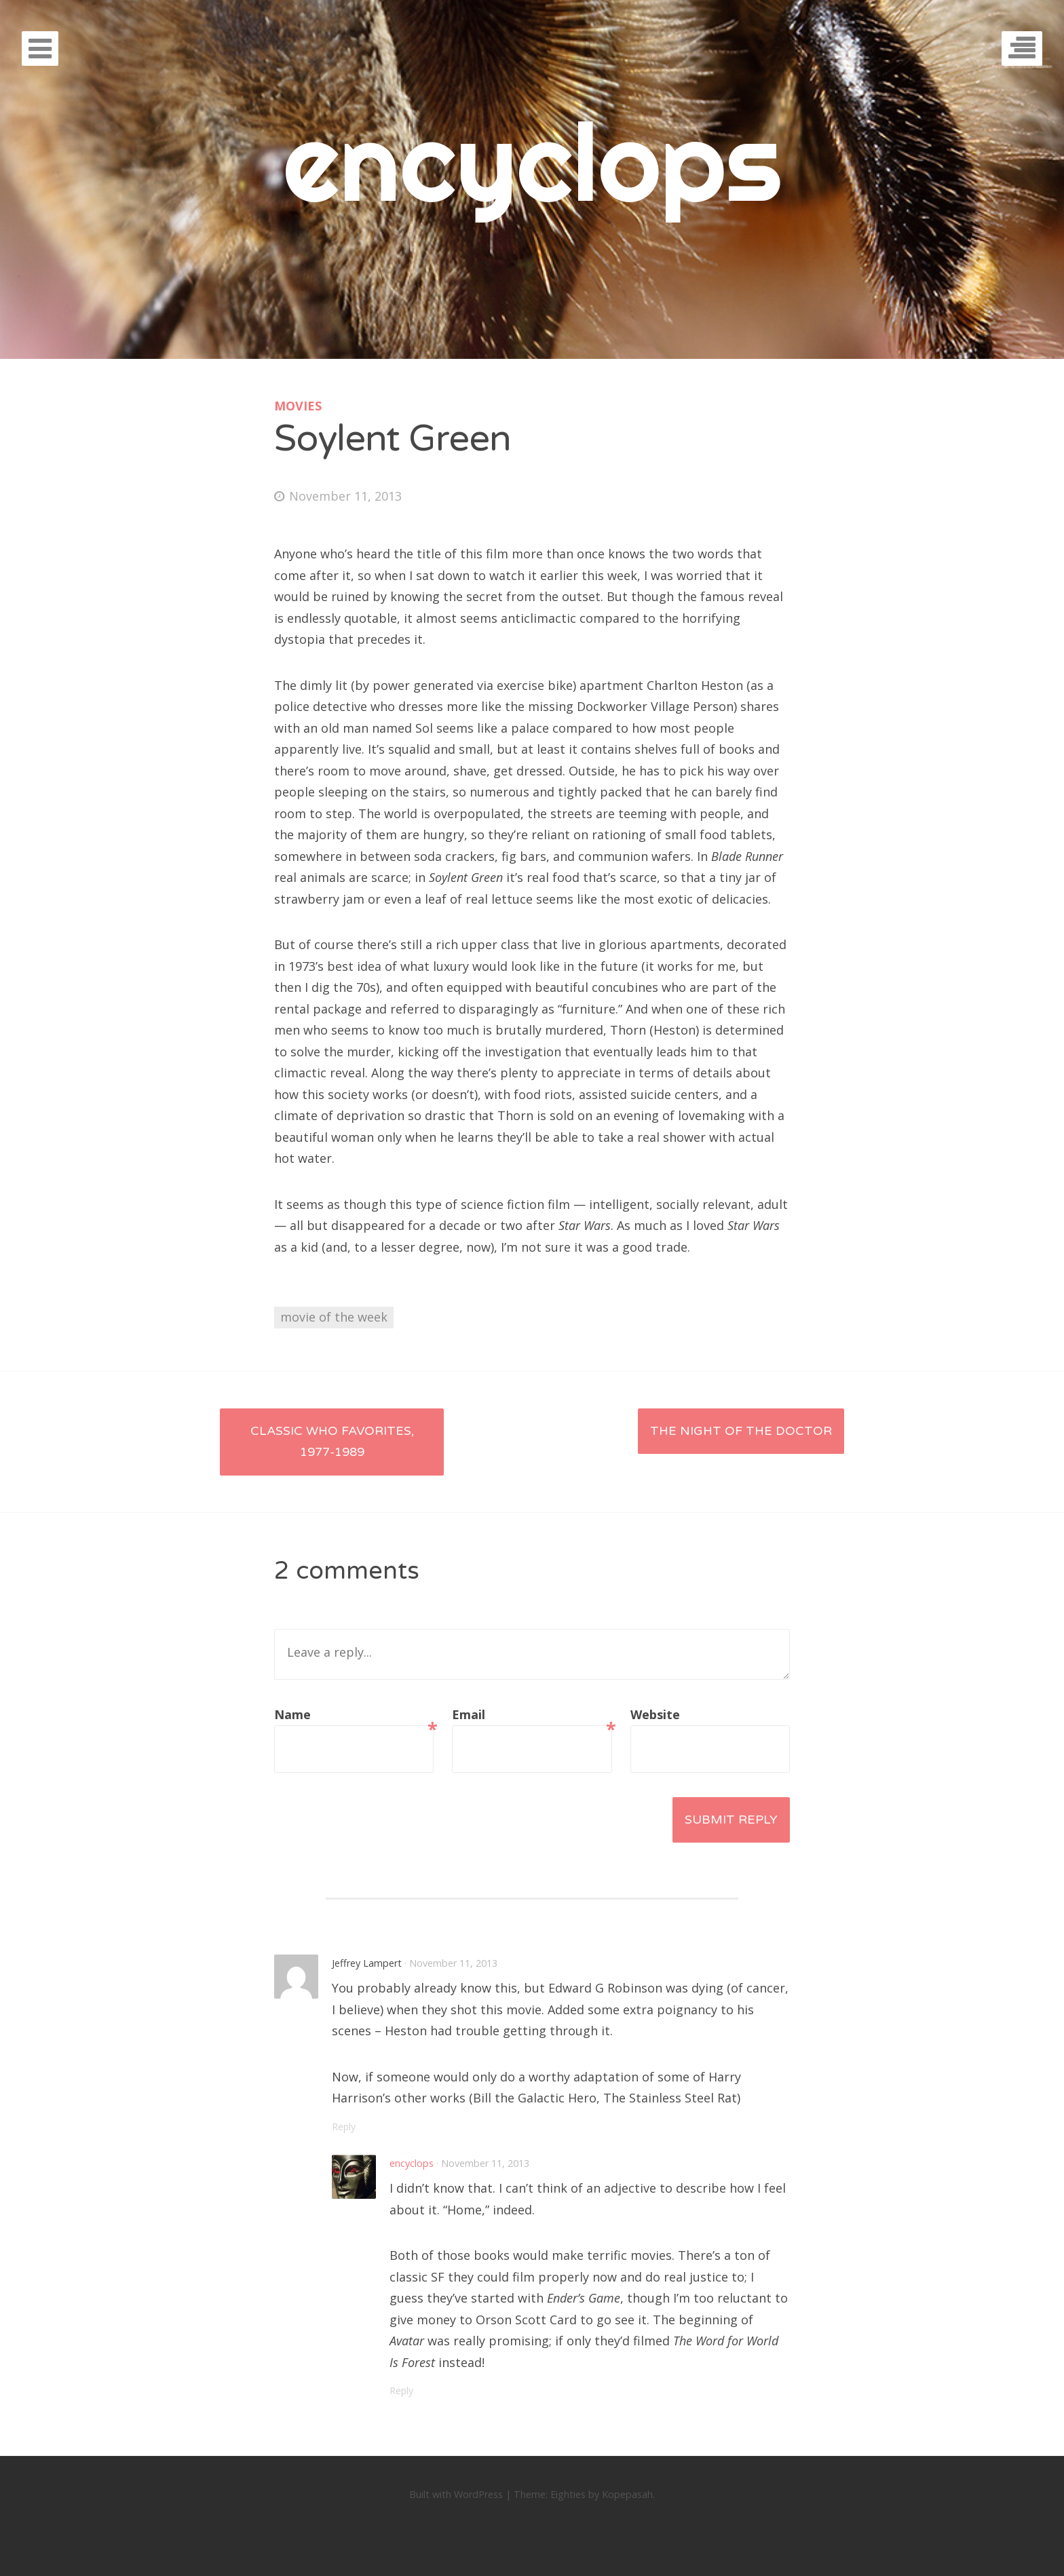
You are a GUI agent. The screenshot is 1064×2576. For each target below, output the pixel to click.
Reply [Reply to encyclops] (402, 2390)
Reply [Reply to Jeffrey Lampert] (344, 2126)
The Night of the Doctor (741, 1430)
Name (354, 1716)
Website (655, 1714)
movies (298, 406)
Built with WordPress (456, 2494)
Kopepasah (627, 2494)
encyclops (532, 161)
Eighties (568, 2494)
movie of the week (333, 1317)
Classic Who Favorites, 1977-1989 (332, 1441)
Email (531, 1716)
